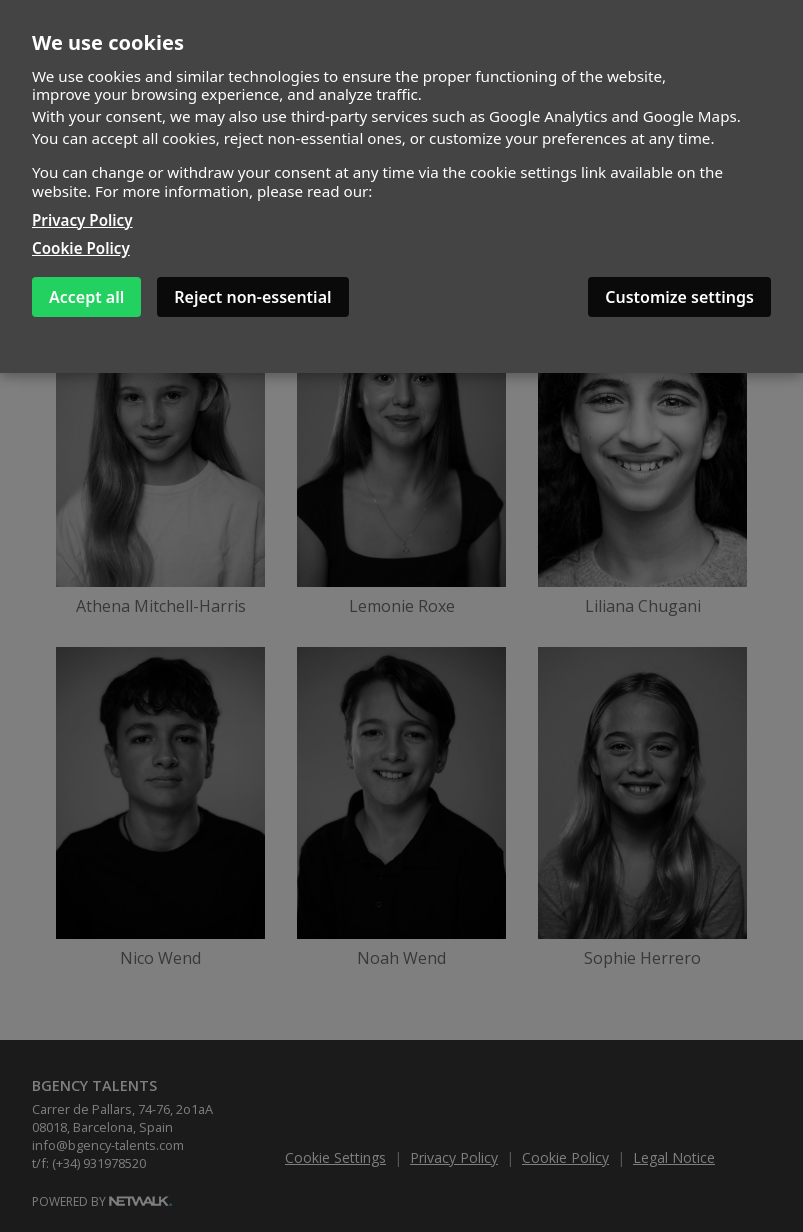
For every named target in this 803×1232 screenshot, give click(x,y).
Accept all (86, 297)
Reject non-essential (252, 297)
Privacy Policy (82, 220)
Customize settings (679, 297)
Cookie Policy (81, 248)
